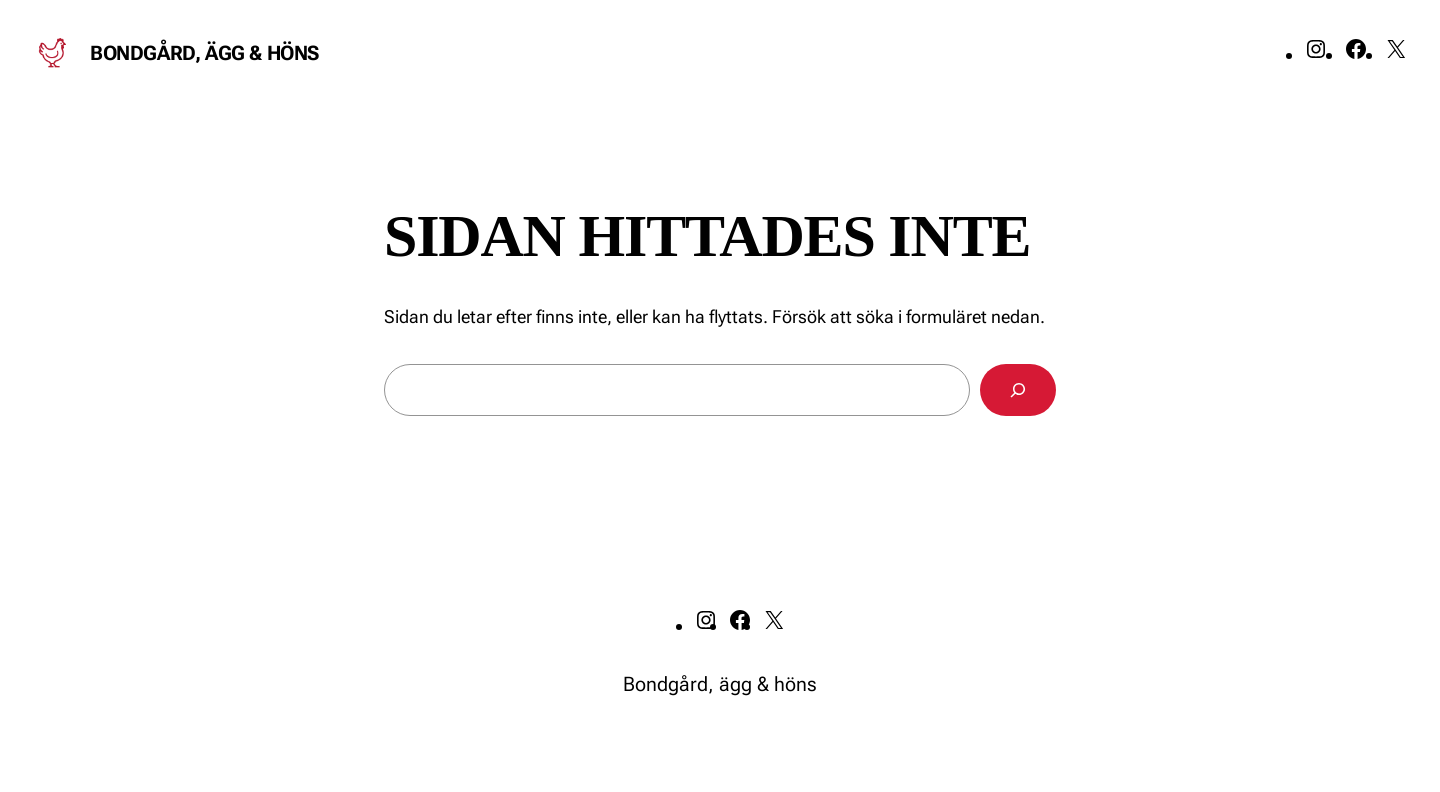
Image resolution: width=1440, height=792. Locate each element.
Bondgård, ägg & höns (204, 53)
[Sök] (1018, 390)
